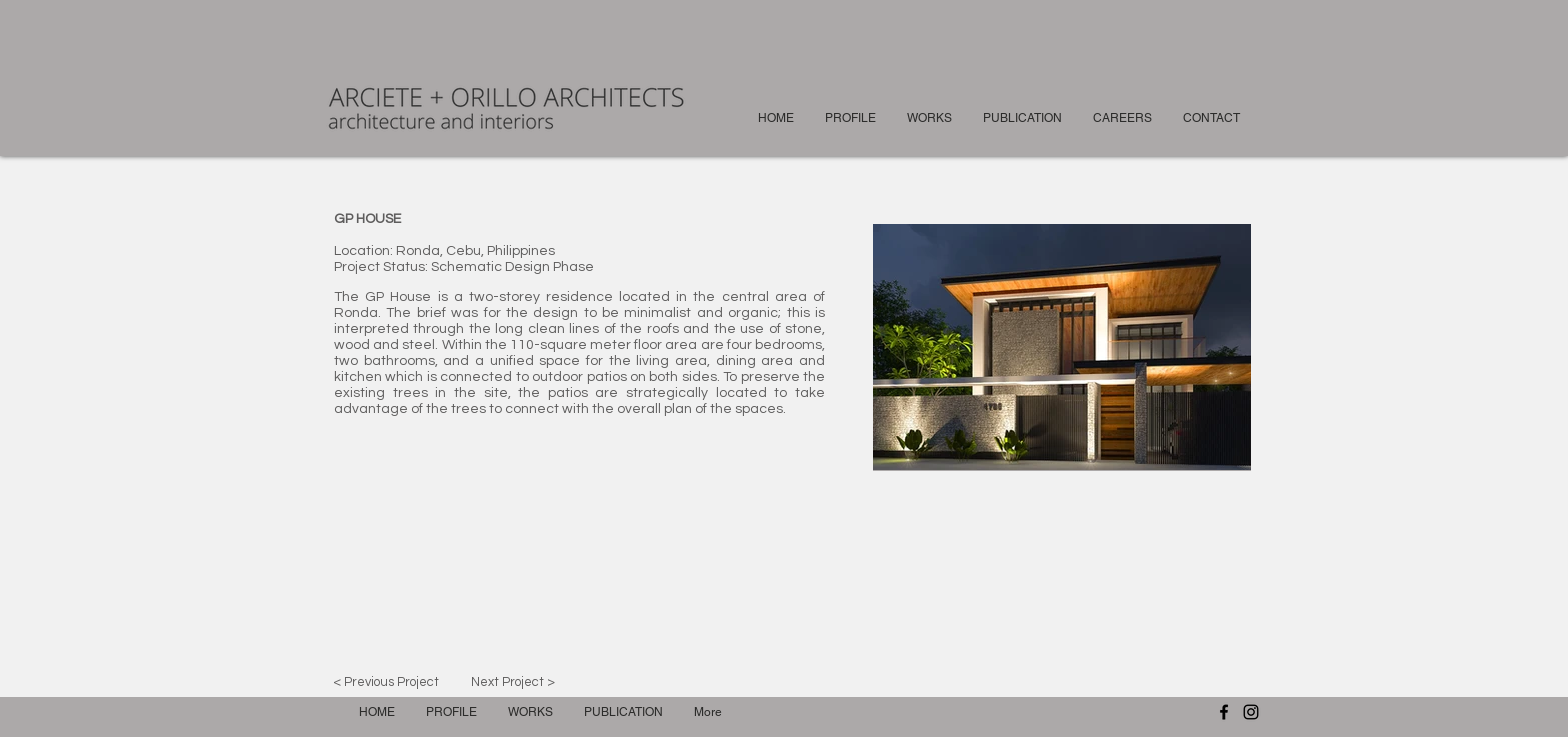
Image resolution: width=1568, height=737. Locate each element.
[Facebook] (1224, 712)
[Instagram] (1251, 712)
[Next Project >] (512, 682)
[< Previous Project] (386, 682)
